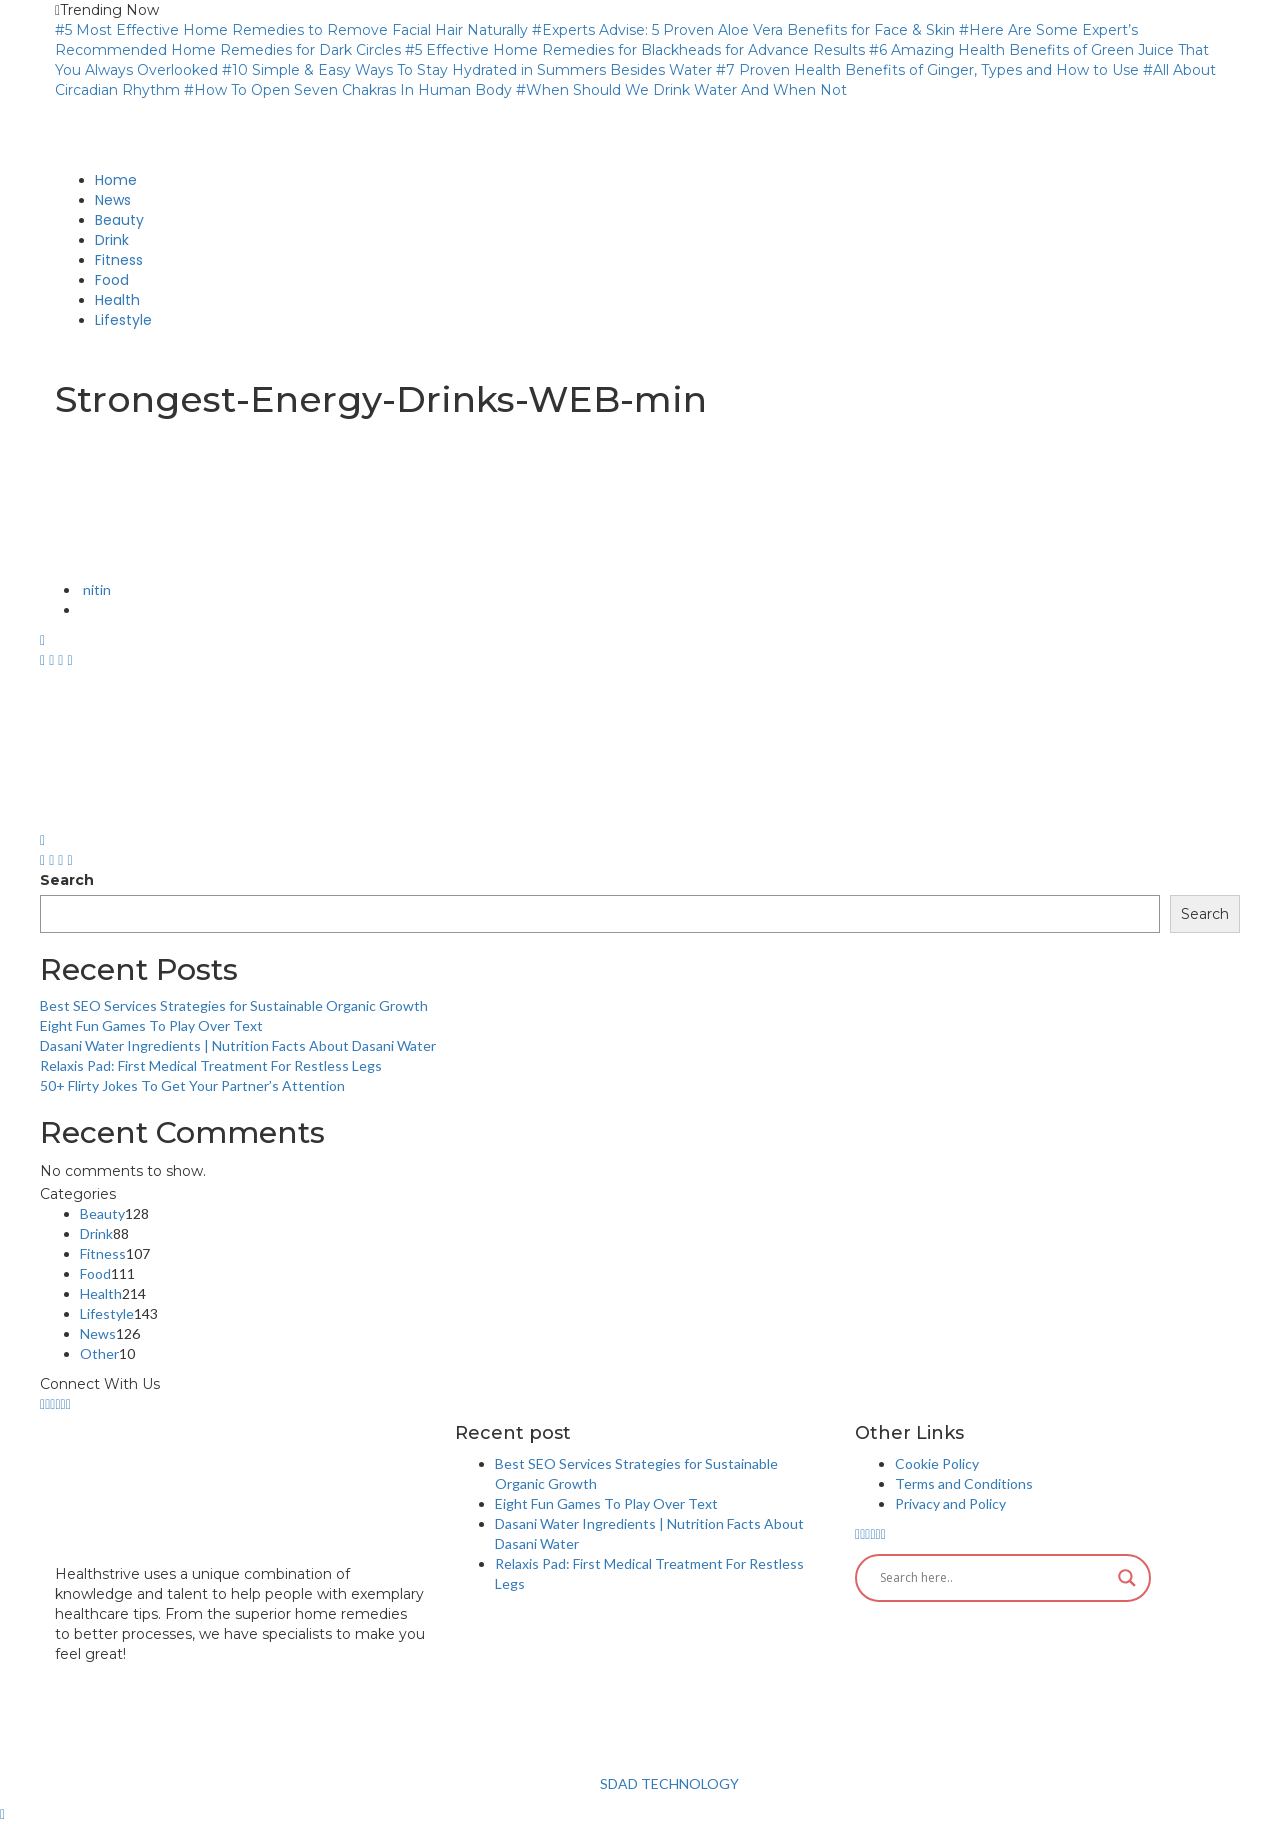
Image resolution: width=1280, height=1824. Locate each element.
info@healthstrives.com (137, 1674)
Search (67, 880)
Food (95, 1273)
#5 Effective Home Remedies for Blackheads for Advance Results (635, 50)
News (98, 1333)
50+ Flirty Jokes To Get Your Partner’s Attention (192, 1085)
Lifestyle (107, 1313)
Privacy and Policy (950, 1503)
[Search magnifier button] (1127, 1578)
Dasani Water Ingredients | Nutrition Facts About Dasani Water (238, 1045)
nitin (95, 589)
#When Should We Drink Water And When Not (681, 90)
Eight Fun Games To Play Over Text (151, 1025)
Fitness (103, 1253)
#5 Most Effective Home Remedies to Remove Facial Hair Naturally (291, 30)
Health (101, 1293)
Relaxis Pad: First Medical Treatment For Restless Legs (211, 1065)
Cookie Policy (937, 1463)
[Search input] (994, 1578)
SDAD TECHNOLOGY (668, 1783)
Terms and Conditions (964, 1483)
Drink (96, 1233)
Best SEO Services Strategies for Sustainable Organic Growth (234, 1005)
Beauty (102, 1213)
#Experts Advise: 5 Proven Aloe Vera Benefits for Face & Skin (743, 30)
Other (99, 1353)
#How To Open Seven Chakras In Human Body (348, 90)
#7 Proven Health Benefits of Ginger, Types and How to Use (927, 70)
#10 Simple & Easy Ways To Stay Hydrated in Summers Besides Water (467, 70)
